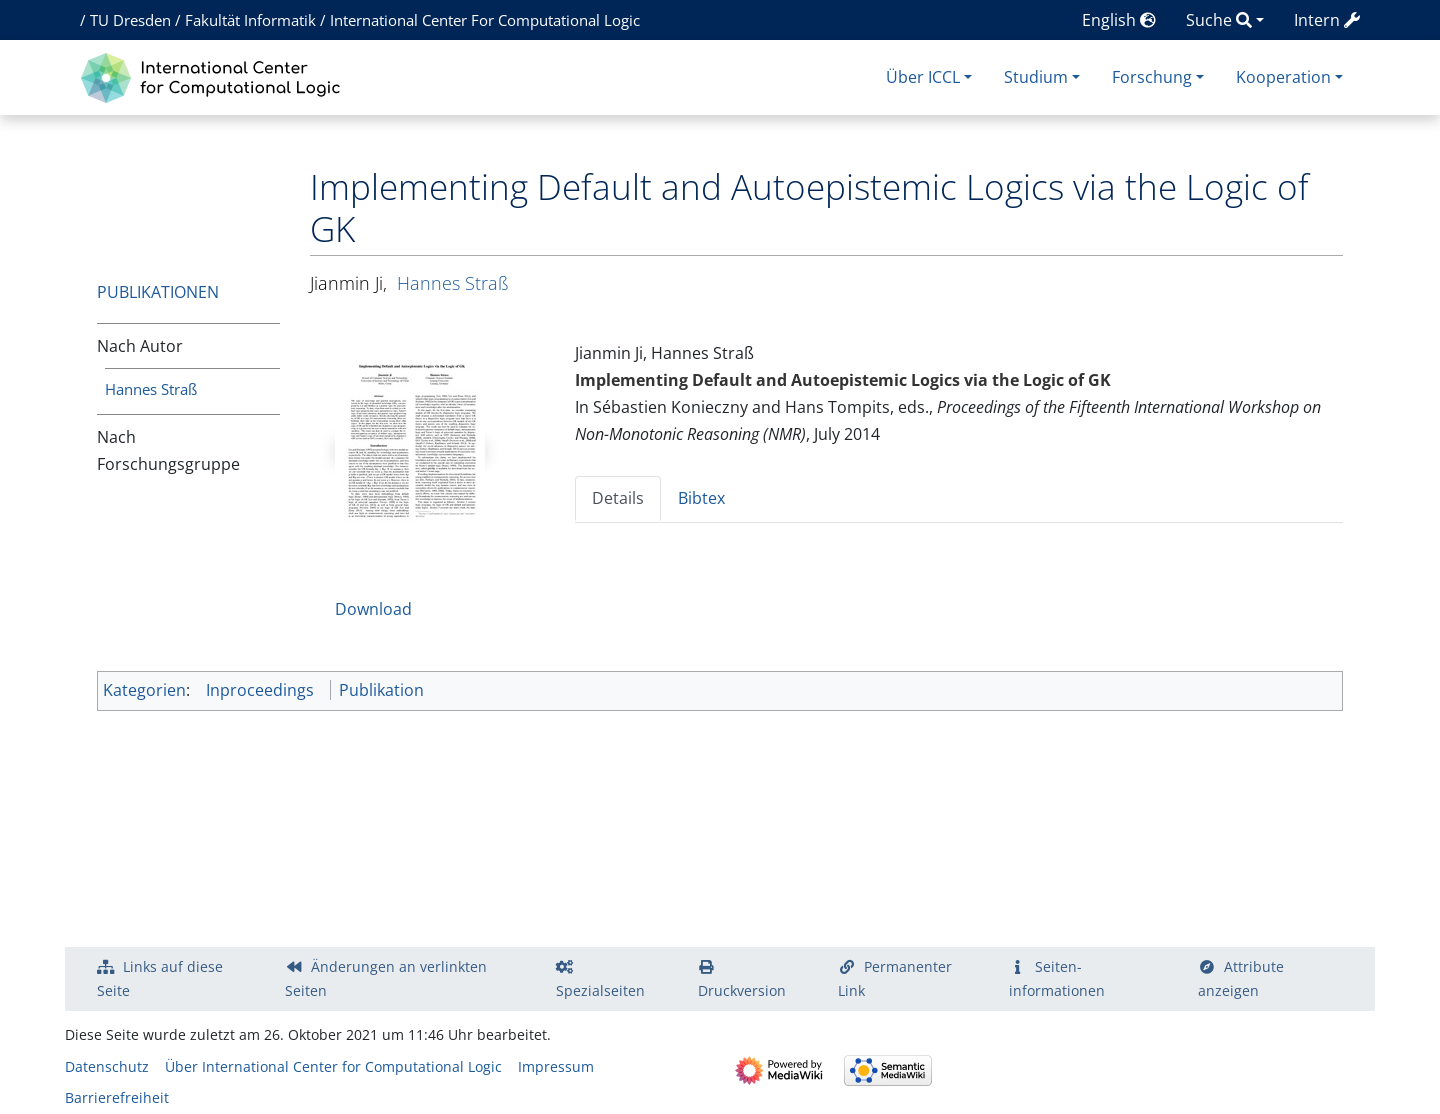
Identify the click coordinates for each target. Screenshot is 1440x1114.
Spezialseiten (600, 990)
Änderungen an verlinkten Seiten (386, 978)
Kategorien (144, 690)
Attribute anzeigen (1241, 978)
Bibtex (701, 498)
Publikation (381, 690)
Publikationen (158, 292)
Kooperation (1283, 77)
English (1119, 20)
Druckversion (742, 990)
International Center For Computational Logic (485, 20)
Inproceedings (260, 690)
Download (373, 609)
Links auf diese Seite (160, 978)
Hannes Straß (151, 389)
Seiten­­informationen (1057, 978)
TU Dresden (130, 20)
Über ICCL (923, 77)
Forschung (1152, 77)
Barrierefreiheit (117, 1097)
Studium (1036, 77)
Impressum (556, 1066)
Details (618, 498)
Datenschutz (107, 1066)
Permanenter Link (895, 978)
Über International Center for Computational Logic (333, 1066)
